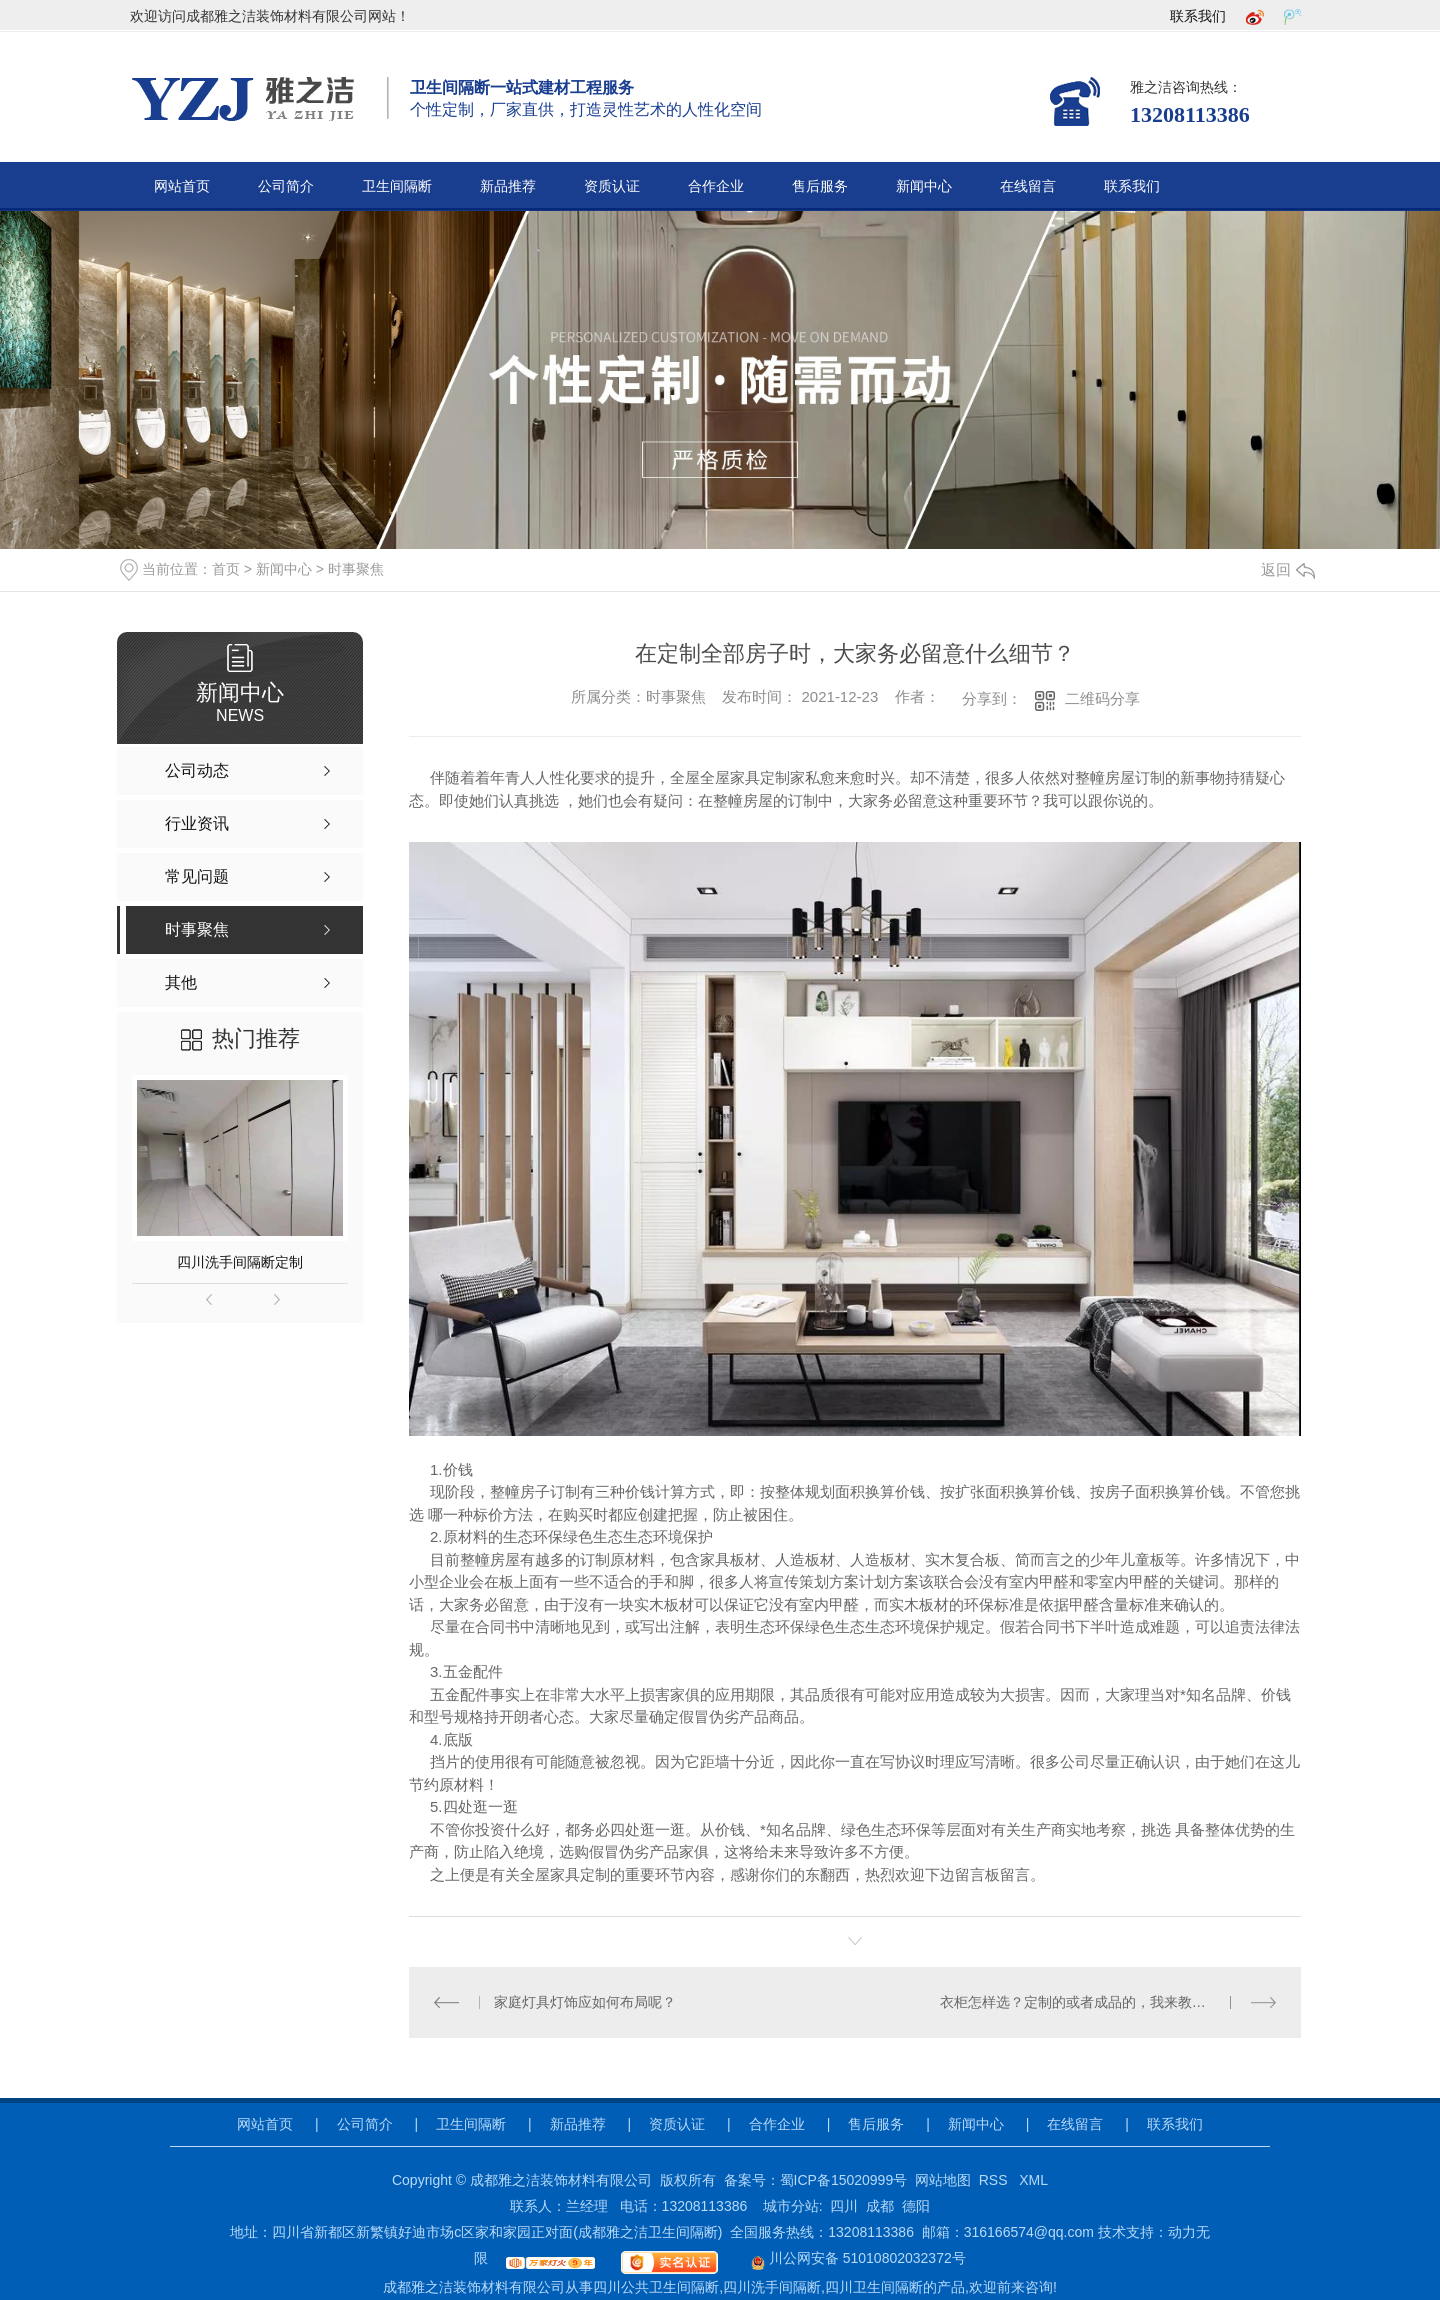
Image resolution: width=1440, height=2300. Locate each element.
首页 (226, 569)
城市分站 (791, 2206)
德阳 (916, 2206)
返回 (1288, 569)
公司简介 (286, 186)
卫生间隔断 (397, 186)
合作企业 (716, 186)
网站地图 (943, 2180)
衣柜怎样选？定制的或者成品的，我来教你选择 (1087, 2002)
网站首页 (182, 186)
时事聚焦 (356, 569)
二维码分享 (1102, 698)
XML (1033, 2180)
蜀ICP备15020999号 (844, 2180)
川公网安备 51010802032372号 (845, 2258)
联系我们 (1198, 16)
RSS (995, 2180)
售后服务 (820, 186)
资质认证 (612, 186)
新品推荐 (508, 186)
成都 (880, 2206)
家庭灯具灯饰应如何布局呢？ (585, 2002)
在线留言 (1028, 186)
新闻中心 (924, 186)
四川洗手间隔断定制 (240, 1262)
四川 (844, 2206)
